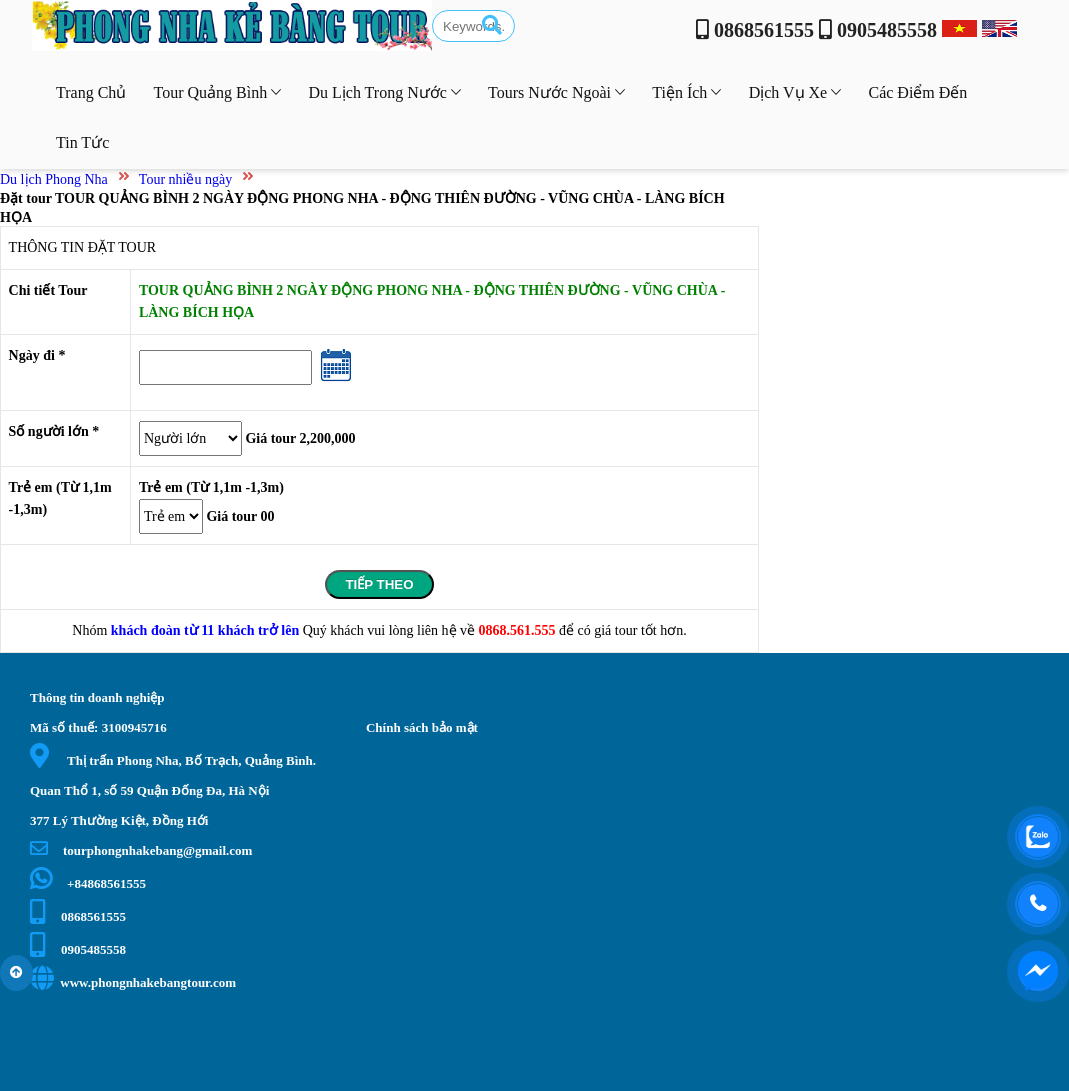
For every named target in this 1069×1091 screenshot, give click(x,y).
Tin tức (82, 142)
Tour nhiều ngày (185, 179)
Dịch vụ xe (795, 92)
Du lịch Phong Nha (54, 179)
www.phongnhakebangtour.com (133, 982)
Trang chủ (91, 92)
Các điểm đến (917, 92)
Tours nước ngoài (556, 92)
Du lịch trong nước (384, 92)
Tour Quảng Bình (218, 92)
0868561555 (78, 916)
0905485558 (78, 949)
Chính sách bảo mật (422, 727)
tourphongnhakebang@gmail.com (141, 850)
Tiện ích (686, 92)
